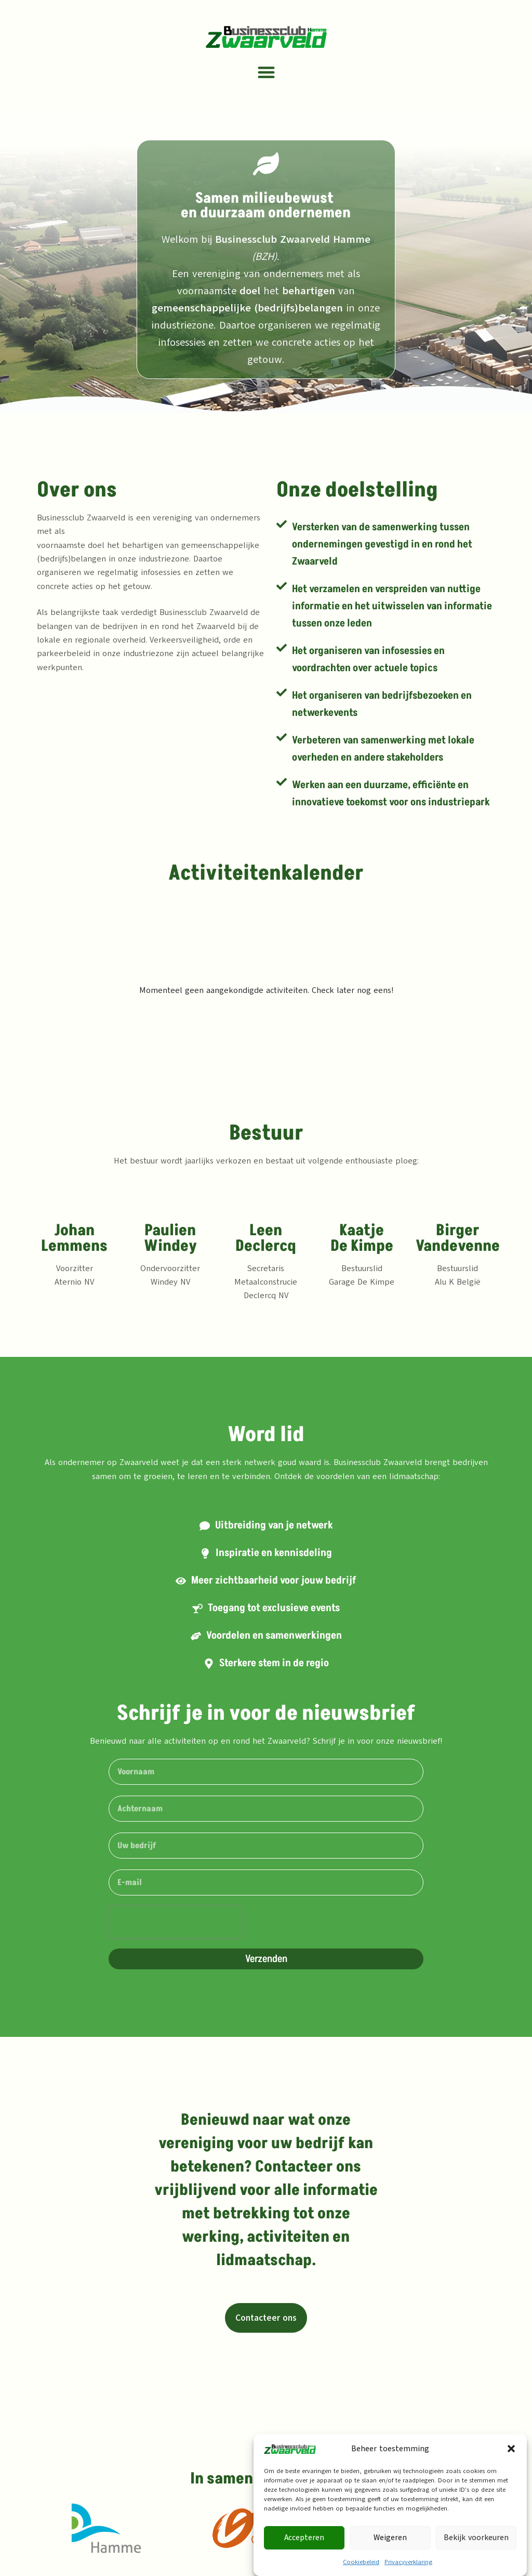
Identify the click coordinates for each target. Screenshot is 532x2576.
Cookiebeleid (361, 2562)
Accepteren (304, 2537)
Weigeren (390, 2537)
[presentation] (175, 1922)
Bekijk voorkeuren (476, 2537)
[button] (511, 2448)
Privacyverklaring (408, 2562)
